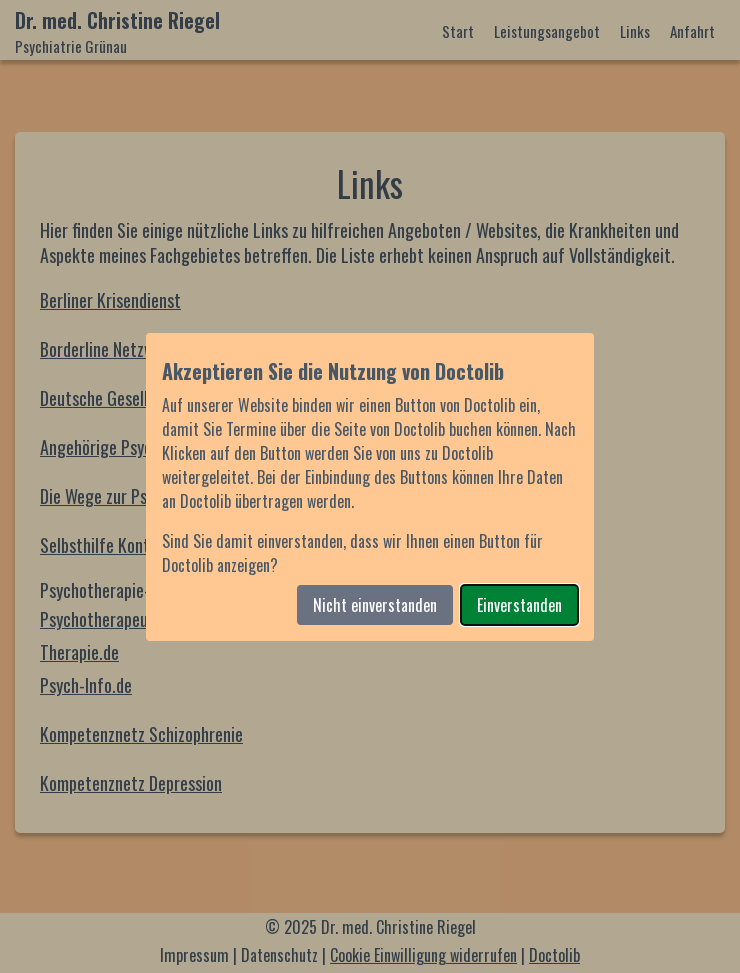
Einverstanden (519, 605)
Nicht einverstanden (375, 605)
